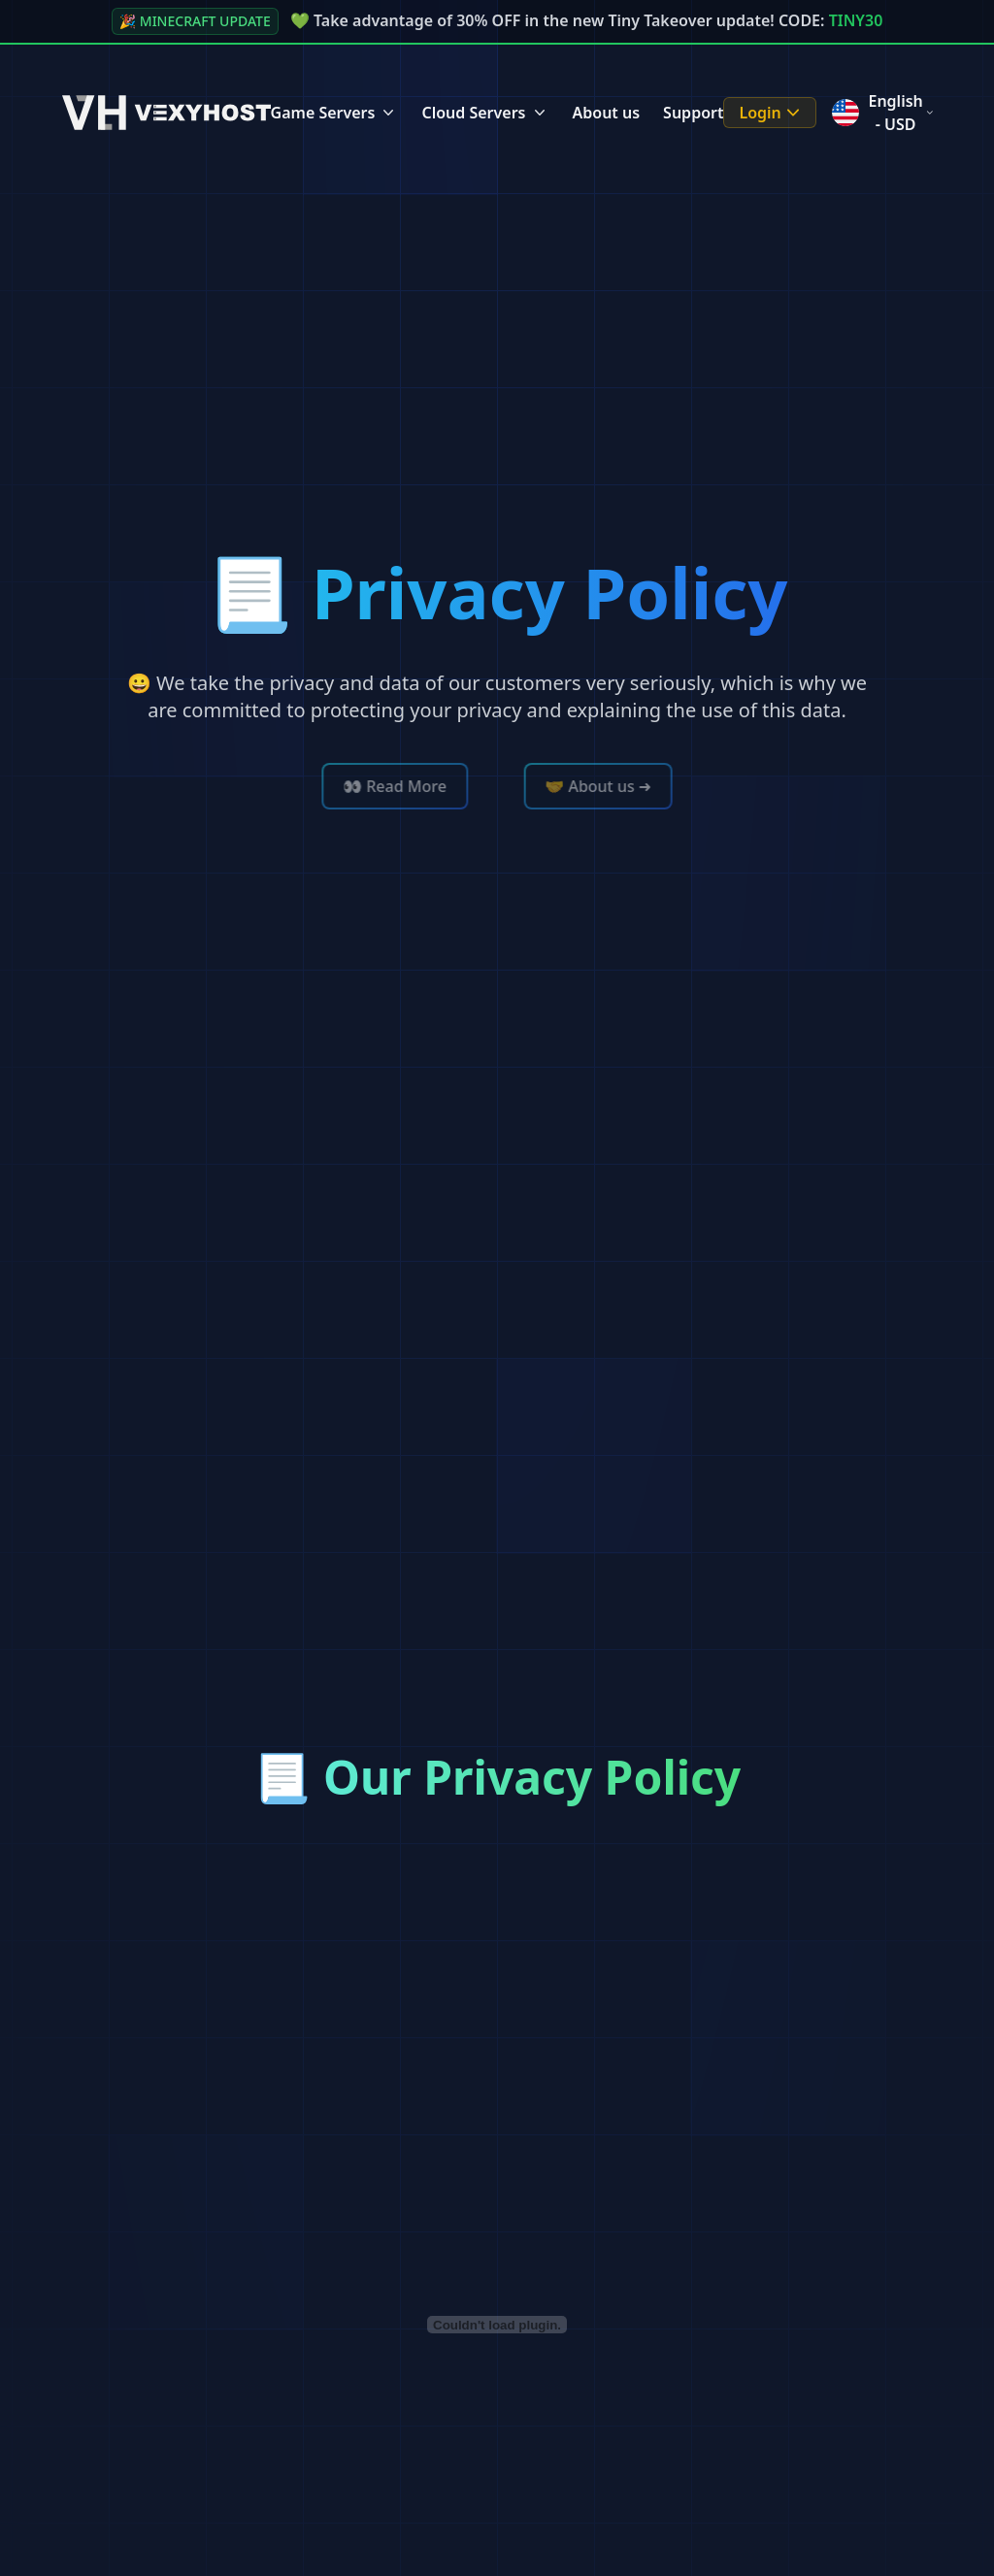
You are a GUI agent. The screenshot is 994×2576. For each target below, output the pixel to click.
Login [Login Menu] (771, 112)
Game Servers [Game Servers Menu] (335, 112)
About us (607, 112)
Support (693, 112)
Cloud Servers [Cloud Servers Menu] (484, 112)
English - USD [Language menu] (882, 112)
